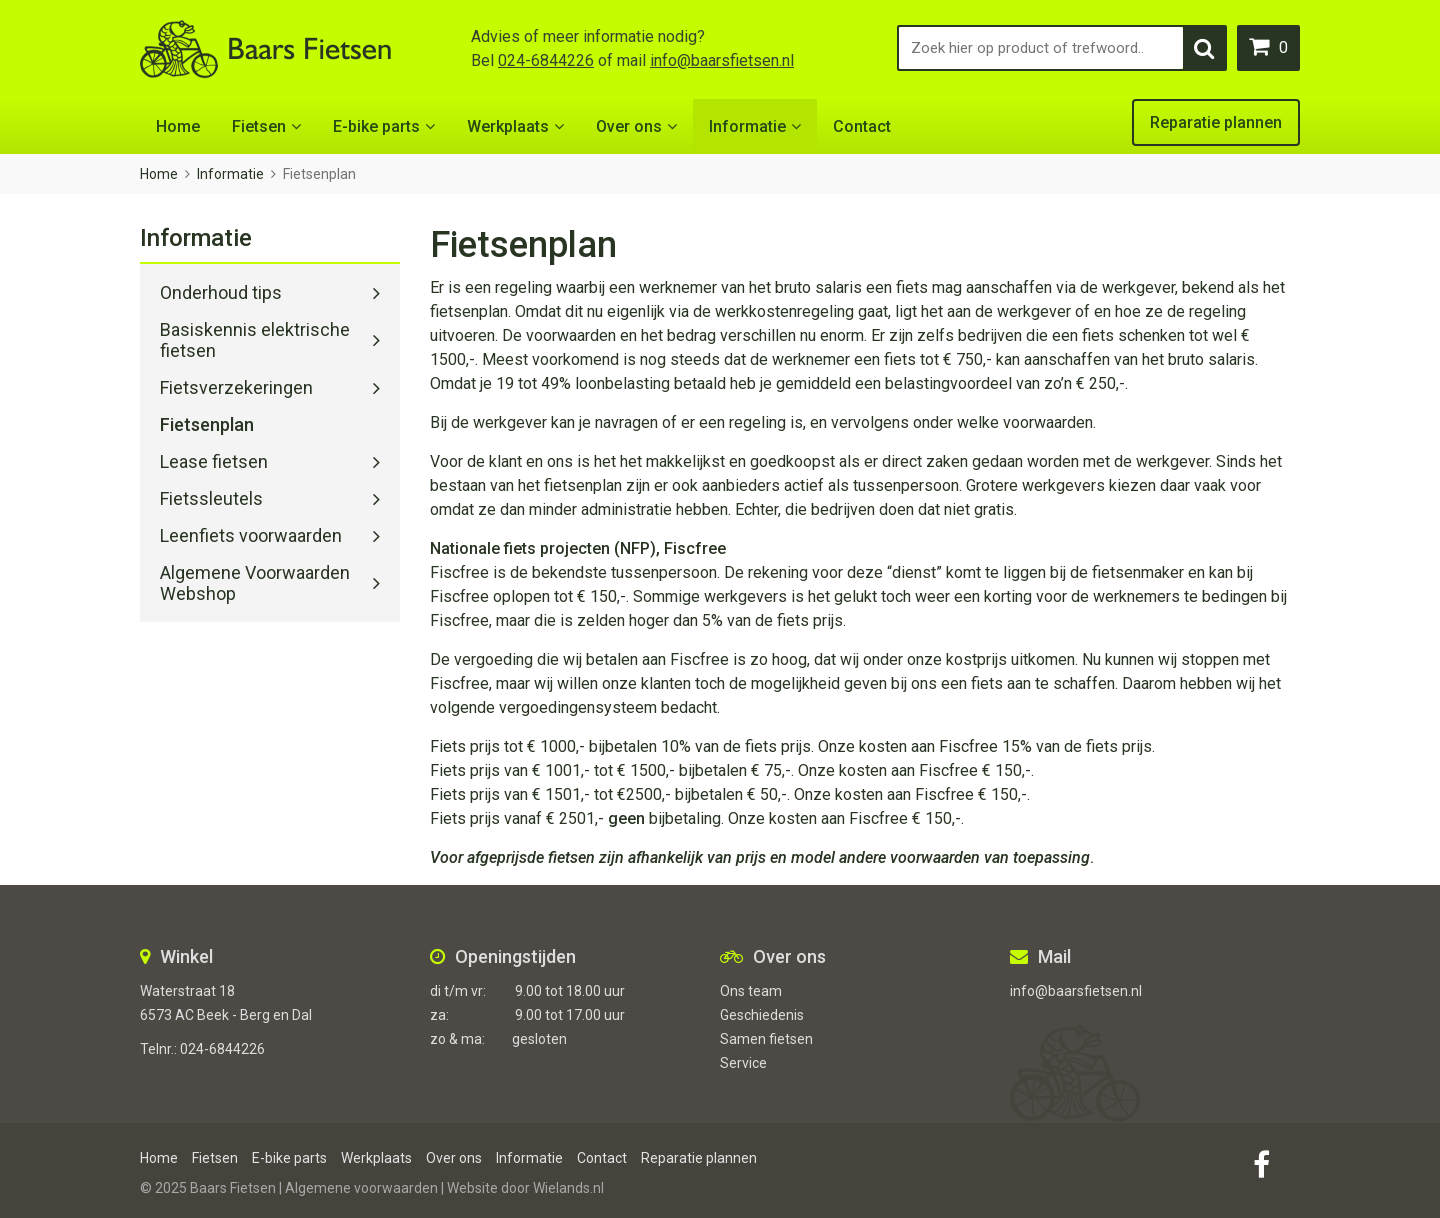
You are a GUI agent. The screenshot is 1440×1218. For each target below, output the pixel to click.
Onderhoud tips (221, 292)
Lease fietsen (214, 461)
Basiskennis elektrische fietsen (255, 340)
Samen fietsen (766, 1039)
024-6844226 (546, 60)
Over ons (629, 126)
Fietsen (259, 126)
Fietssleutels (211, 498)
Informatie (747, 126)
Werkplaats (508, 126)
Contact (862, 126)
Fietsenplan (207, 424)
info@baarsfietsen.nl (722, 60)
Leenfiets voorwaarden (251, 535)
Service (743, 1063)
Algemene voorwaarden (361, 1188)
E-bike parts (376, 126)
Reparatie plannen (1216, 122)
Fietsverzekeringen (236, 387)
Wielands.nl (568, 1188)
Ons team (751, 991)
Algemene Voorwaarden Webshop (255, 583)
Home (178, 126)
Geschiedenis (762, 1015)
